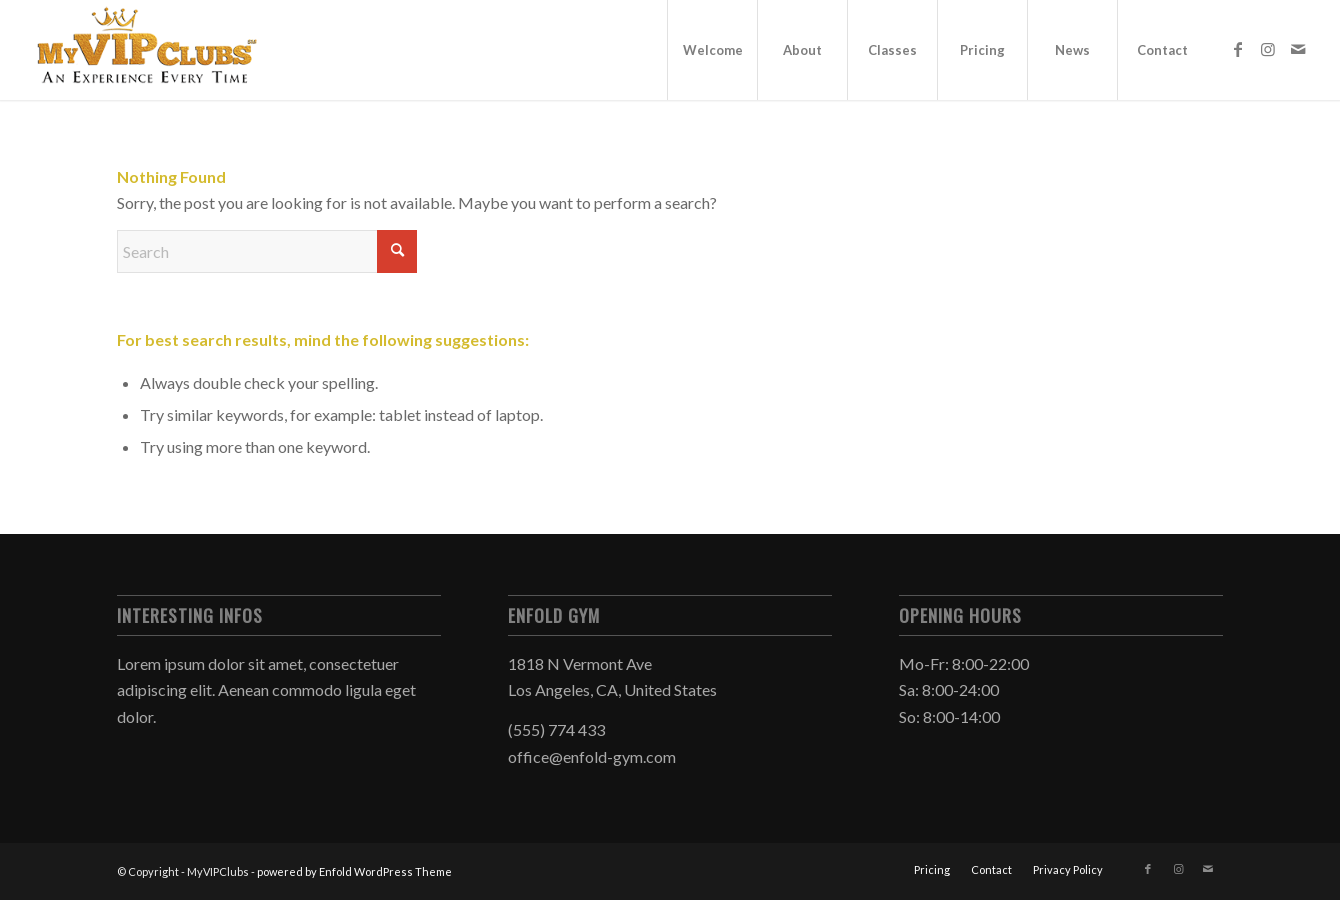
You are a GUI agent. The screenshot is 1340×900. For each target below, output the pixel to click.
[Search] (267, 251)
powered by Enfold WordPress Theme (354, 871)
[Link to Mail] (1298, 49)
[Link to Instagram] (1268, 49)
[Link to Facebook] (1238, 49)
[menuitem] (712, 50)
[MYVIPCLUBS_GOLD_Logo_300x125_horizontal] (147, 50)
